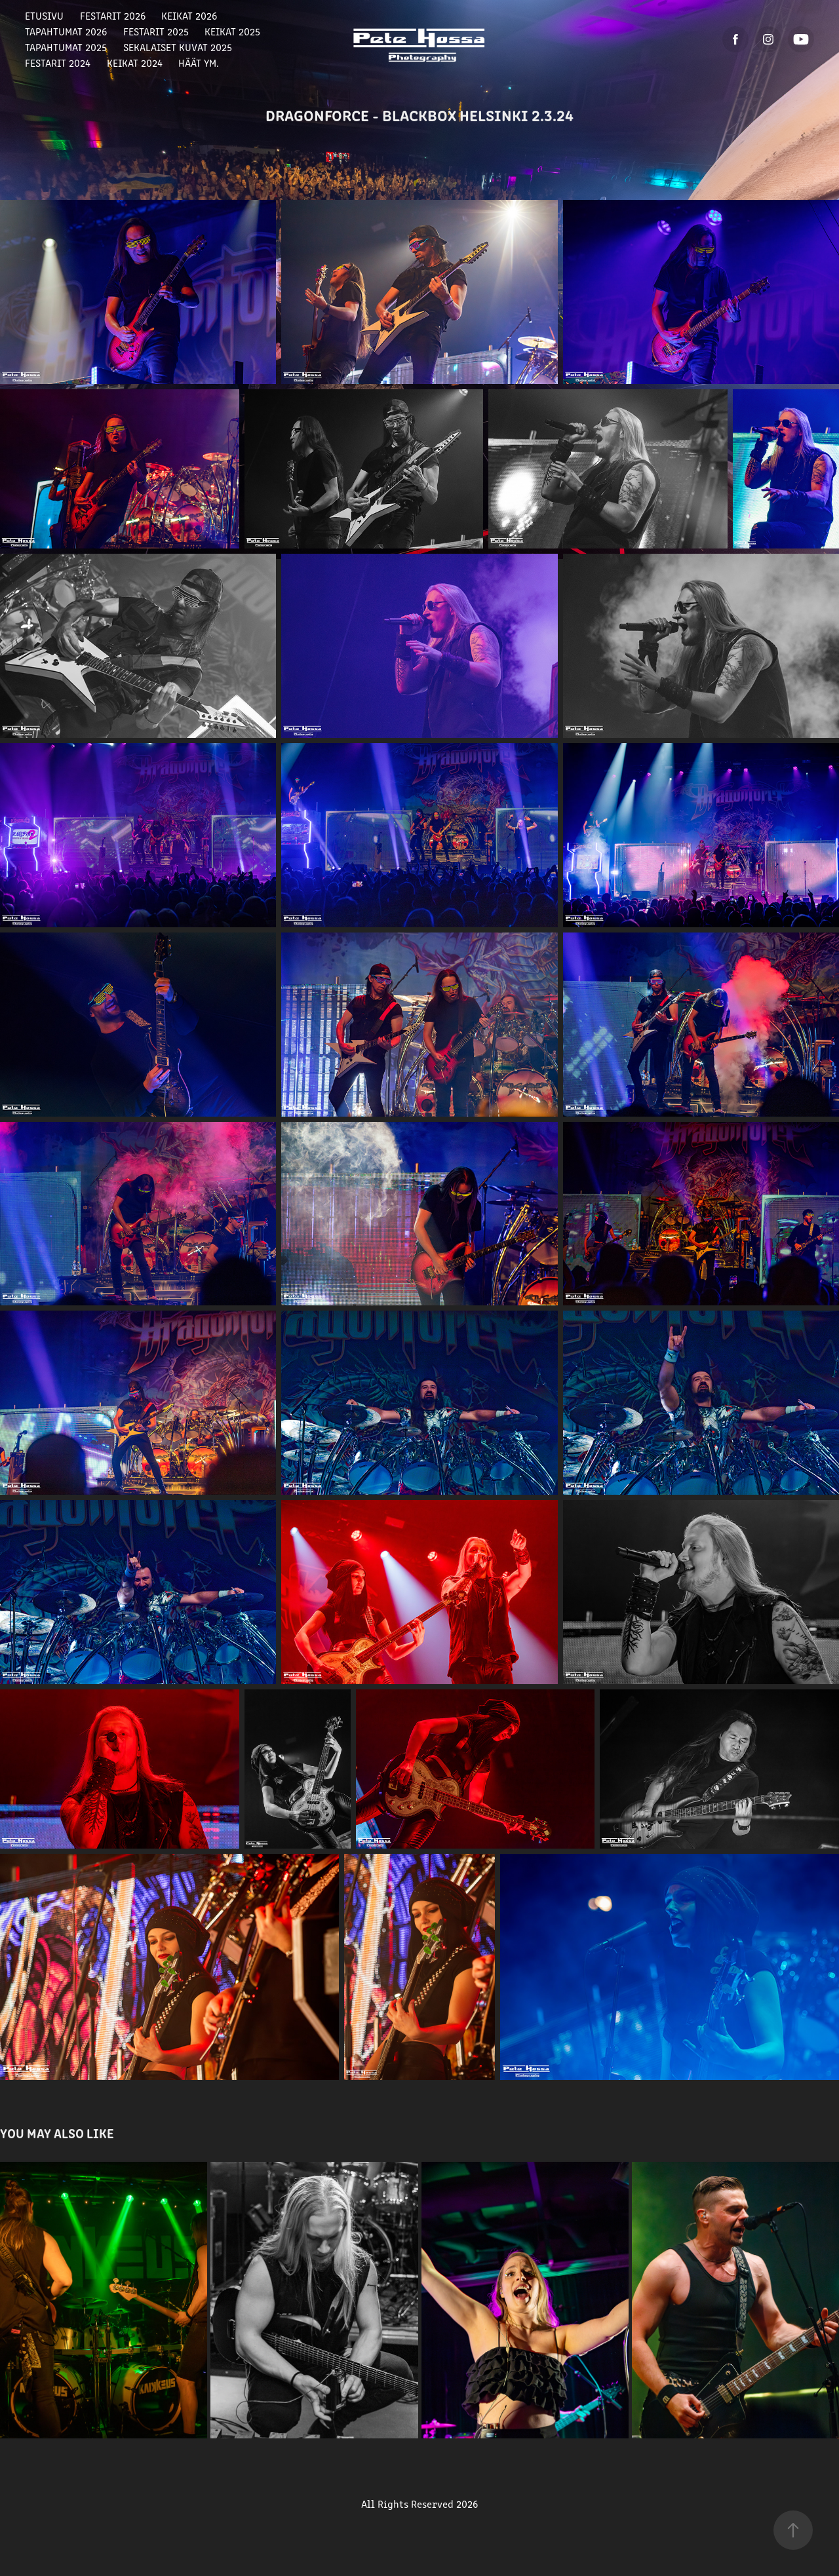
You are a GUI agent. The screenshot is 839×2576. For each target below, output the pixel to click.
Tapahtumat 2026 (66, 31)
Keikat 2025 (232, 31)
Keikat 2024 (135, 62)
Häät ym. (198, 62)
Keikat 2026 (189, 15)
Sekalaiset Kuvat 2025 (177, 47)
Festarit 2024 (57, 62)
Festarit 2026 (113, 15)
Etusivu (44, 15)
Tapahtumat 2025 (66, 47)
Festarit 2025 (156, 31)
